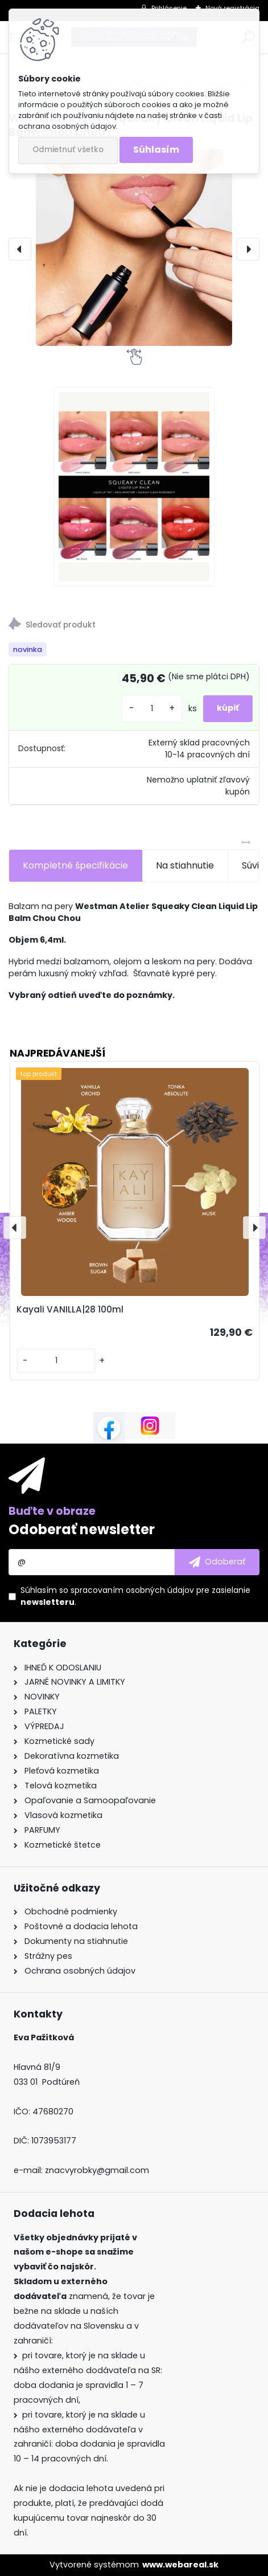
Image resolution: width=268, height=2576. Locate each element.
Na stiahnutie (185, 865)
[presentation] (20, 249)
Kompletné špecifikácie (75, 865)
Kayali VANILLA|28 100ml (70, 1309)
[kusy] (152, 709)
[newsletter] (217, 1562)
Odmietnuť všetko (68, 149)
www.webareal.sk (180, 2564)
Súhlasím (156, 149)
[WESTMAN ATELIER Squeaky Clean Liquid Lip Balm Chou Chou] (134, 247)
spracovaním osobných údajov (132, 1590)
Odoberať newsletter (82, 1529)
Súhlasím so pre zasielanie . (135, 1596)
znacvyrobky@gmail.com (97, 2170)
